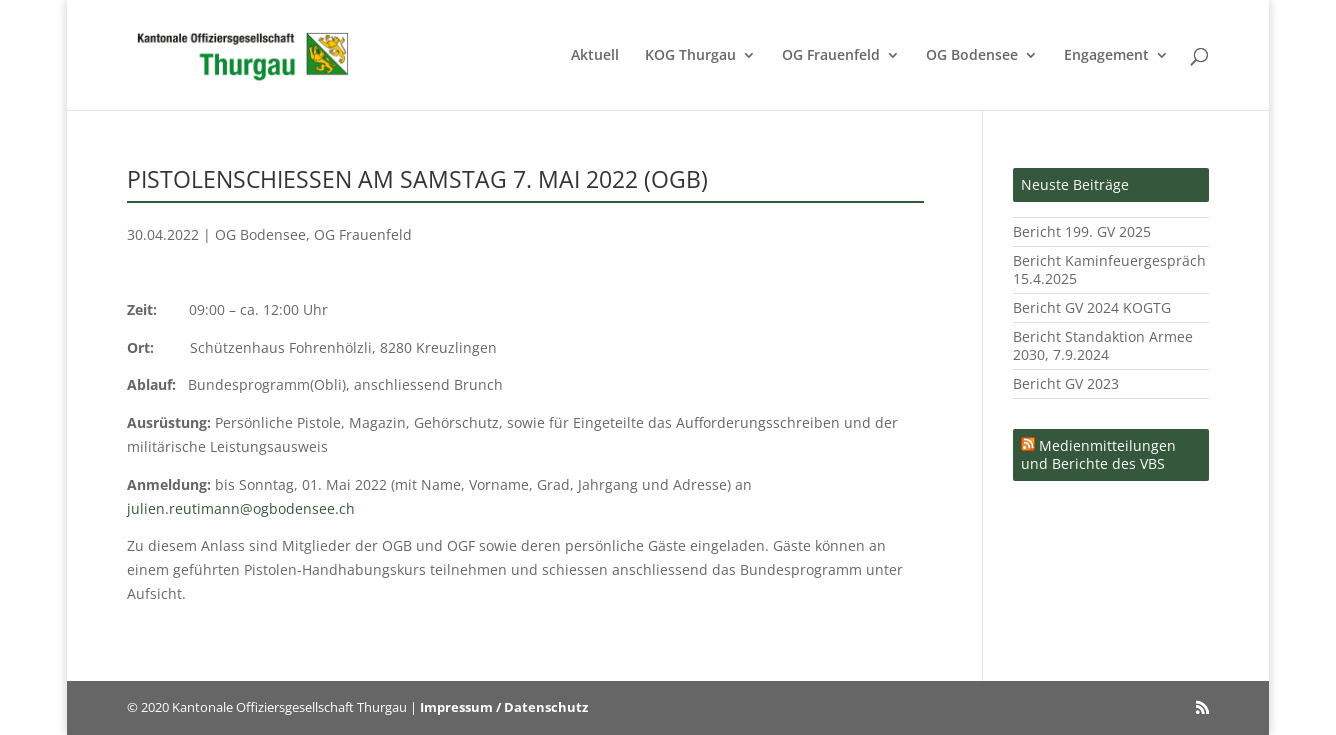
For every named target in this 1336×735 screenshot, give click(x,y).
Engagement (1106, 56)
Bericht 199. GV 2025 (1082, 231)
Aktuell (595, 56)
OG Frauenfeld (831, 56)
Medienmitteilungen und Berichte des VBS (1098, 454)
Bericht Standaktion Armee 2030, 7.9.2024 (1103, 345)
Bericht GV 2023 (1066, 383)
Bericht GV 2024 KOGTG (1092, 307)
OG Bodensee (972, 56)
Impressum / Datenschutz (504, 707)
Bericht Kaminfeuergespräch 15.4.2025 (1109, 269)
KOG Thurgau (690, 56)
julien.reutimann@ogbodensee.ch (241, 508)
